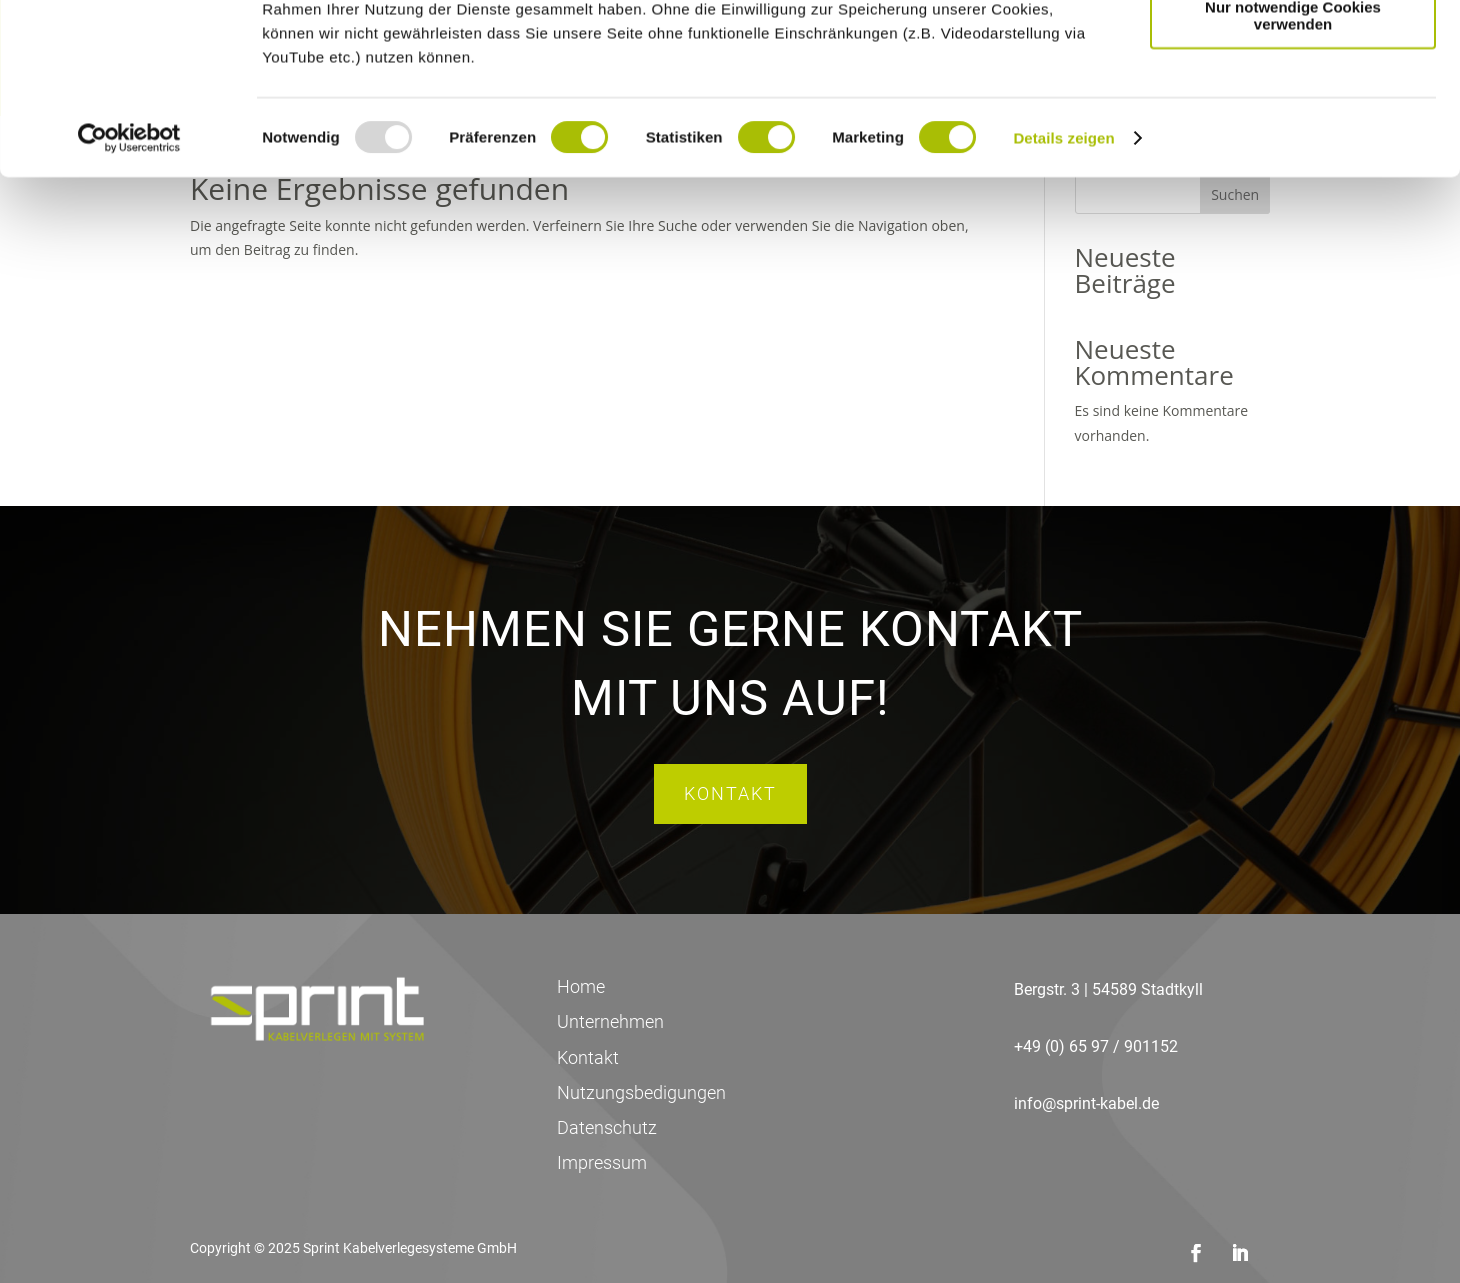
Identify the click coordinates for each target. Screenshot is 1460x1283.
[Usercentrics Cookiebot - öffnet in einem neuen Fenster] (129, 298)
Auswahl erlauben (1293, 108)
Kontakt (730, 793)
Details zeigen (1063, 297)
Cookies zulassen (1293, 49)
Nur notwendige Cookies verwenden (1293, 175)
